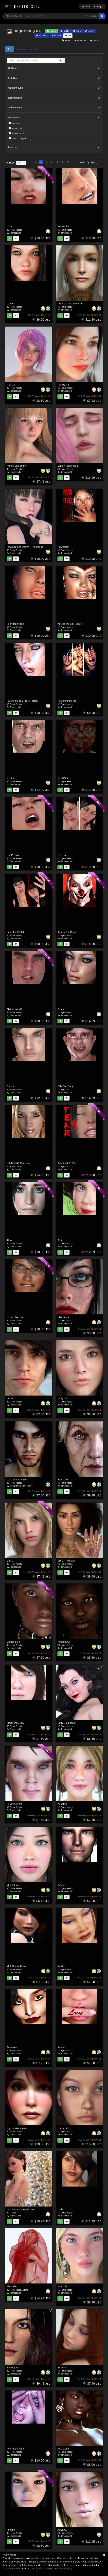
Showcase (21, 49)
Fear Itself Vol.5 (66, 1163)
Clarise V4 (63, 1317)
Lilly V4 (11, 1560)
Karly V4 (62, 1398)
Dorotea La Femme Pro (70, 303)
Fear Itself (63, 546)
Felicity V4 (63, 384)
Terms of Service (11, 2568)
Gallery (90, 31)
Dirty (9, 226)
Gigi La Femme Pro (17, 2128)
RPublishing (15, 1486)
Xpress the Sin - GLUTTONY (22, 700)
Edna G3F (63, 1479)
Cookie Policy (42, 2568)
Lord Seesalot (14, 1804)
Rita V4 (11, 384)
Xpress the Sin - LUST (69, 623)
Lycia (60, 2209)
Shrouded (12, 2286)
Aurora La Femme (17, 465)
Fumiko (11, 2529)
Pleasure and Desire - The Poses (25, 546)
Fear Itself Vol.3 (15, 2448)
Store (77, 31)
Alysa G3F (63, 2529)
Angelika (62, 1804)
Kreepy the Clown (67, 932)
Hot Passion (13, 855)
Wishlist (56, 35)
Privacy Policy (65, 2568)
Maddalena (13, 1885)
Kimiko (61, 1966)
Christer (11, 1086)
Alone (10, 1240)
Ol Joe (10, 777)
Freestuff (41, 35)
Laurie (10, 303)
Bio (68, 35)
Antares (61, 1885)
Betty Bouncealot (66, 1722)
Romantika (63, 226)
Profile (64, 31)
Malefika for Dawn (17, 1966)
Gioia (60, 1240)
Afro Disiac (63, 2448)
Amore (61, 2047)
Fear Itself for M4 (66, 700)
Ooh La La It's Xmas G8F (21, 2209)
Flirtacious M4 (14, 1009)
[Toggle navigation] (6, 6)
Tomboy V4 (13, 2367)
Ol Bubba (62, 777)
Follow (51, 31)
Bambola (62, 2286)
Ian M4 (10, 1398)
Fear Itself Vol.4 (15, 932)
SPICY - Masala (66, 1560)
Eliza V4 (62, 2367)
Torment (61, 855)
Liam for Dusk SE (16, 1479)
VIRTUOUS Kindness (18, 1163)
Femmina (12, 2047)
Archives (34, 49)
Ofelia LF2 (63, 2128)
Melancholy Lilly (15, 1722)
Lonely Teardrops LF (68, 465)
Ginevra (61, 1009)
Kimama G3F (64, 1641)
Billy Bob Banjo (65, 1086)
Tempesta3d (15, 233)
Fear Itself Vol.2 (15, 623)
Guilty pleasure (15, 1317)
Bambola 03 (13, 1641)
